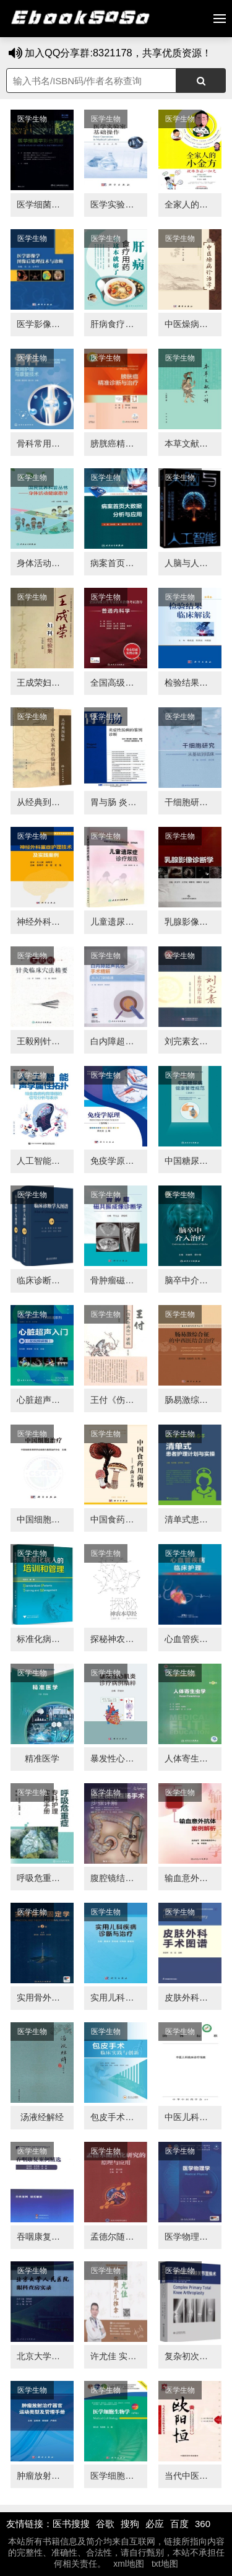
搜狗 (130, 2523)
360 (202, 2523)
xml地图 (128, 2564)
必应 (154, 2523)
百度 (179, 2523)
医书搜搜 (71, 2523)
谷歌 (105, 2523)
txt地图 (165, 2564)
